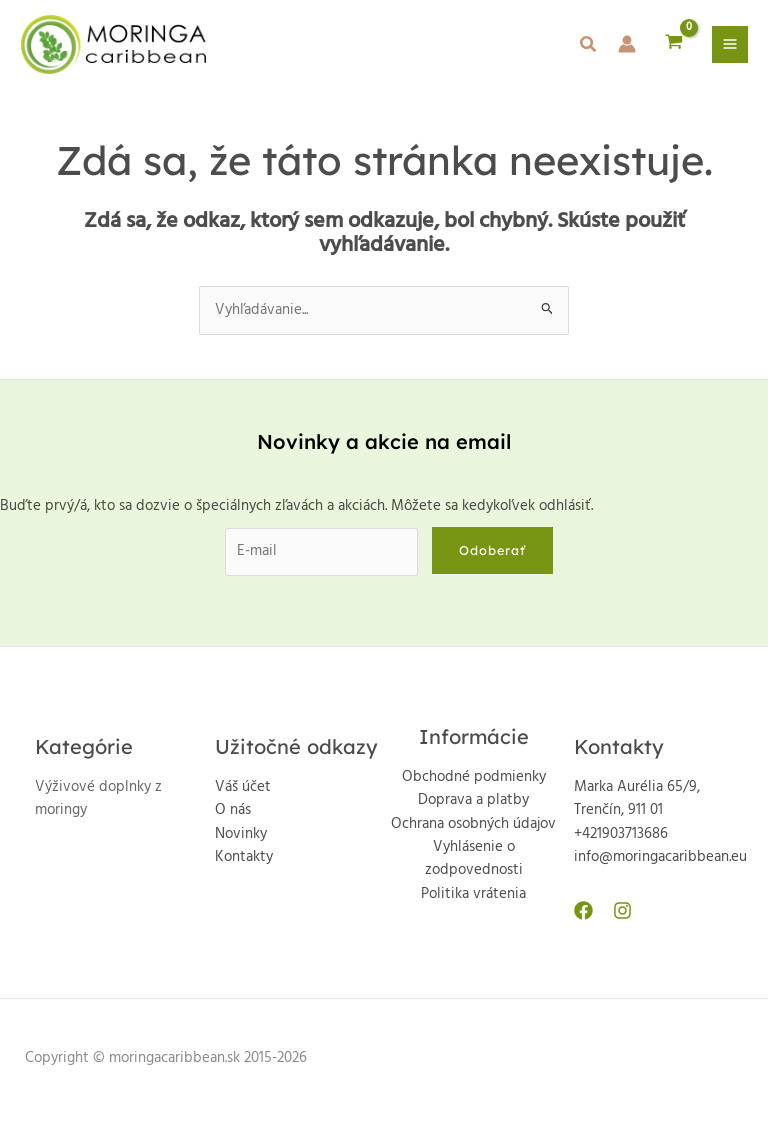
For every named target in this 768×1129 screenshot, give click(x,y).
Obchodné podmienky (474, 777)
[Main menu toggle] (730, 44)
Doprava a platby (473, 800)
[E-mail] (321, 551)
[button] (589, 48)
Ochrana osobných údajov (473, 824)
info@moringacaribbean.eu (660, 857)
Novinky (241, 834)
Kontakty (244, 857)
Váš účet (243, 787)
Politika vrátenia (473, 894)
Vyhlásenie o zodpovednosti (474, 859)
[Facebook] (583, 910)
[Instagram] (622, 910)
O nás (233, 810)
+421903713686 (621, 834)
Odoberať (492, 550)
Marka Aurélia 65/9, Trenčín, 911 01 (637, 799)
